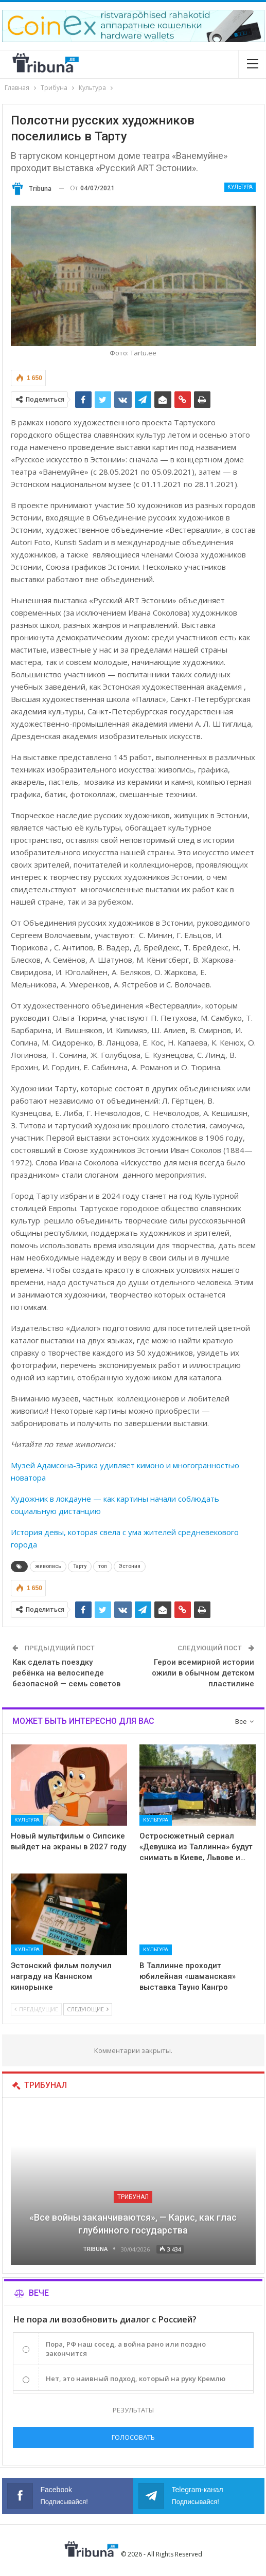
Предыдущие (36, 2009)
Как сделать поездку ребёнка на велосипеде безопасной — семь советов (66, 1673)
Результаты (133, 2410)
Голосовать (133, 2437)
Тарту (79, 1566)
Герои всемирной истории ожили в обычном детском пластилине (203, 1673)
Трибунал (133, 2197)
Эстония (129, 1566)
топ (102, 1566)
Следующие (88, 2009)
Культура (240, 187)
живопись (48, 1566)
